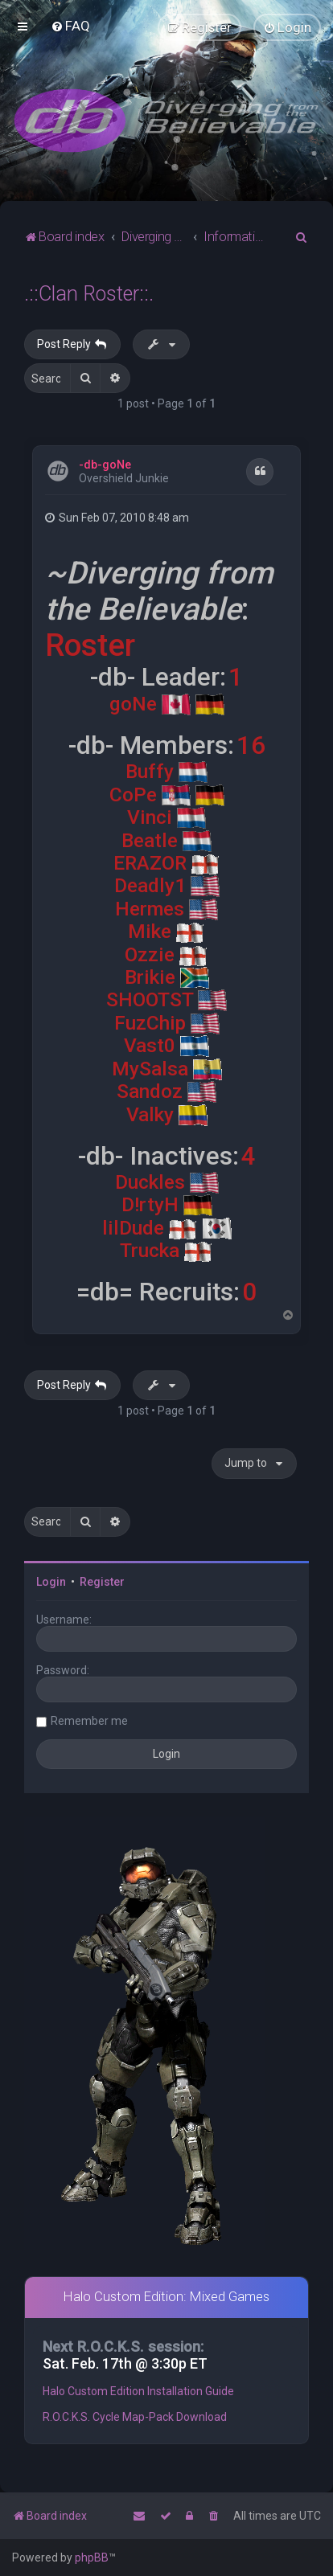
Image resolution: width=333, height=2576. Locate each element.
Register (102, 1581)
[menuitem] (70, 26)
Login (51, 1581)
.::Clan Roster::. (89, 293)
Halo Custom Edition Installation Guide (138, 2391)
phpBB (92, 2557)
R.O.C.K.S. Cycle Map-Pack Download (135, 2416)
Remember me (89, 1720)
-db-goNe (105, 464)
